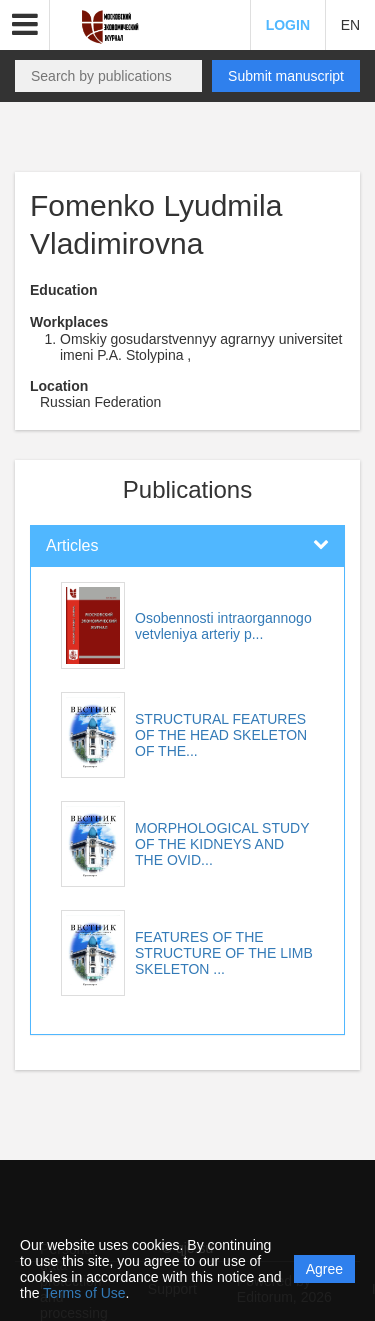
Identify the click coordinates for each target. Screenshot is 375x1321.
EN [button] (350, 25)
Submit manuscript (286, 76)
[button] (25, 25)
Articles (72, 545)
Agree (324, 1269)
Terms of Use (84, 1293)
